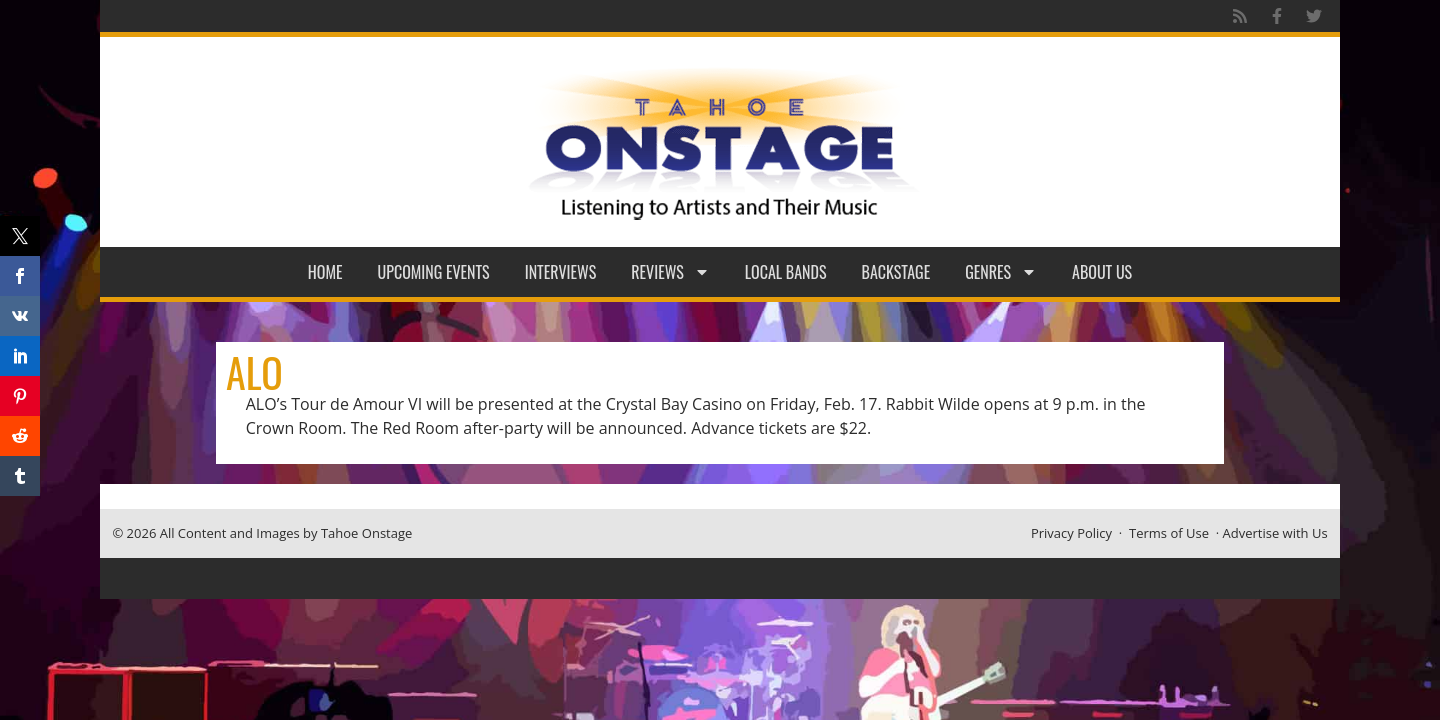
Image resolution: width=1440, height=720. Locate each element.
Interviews (561, 272)
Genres (1001, 272)
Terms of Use (1169, 533)
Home (325, 272)
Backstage (896, 272)
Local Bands (786, 272)
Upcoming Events (434, 272)
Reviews (670, 272)
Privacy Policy (1071, 533)
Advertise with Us (1275, 533)
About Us (1102, 272)
